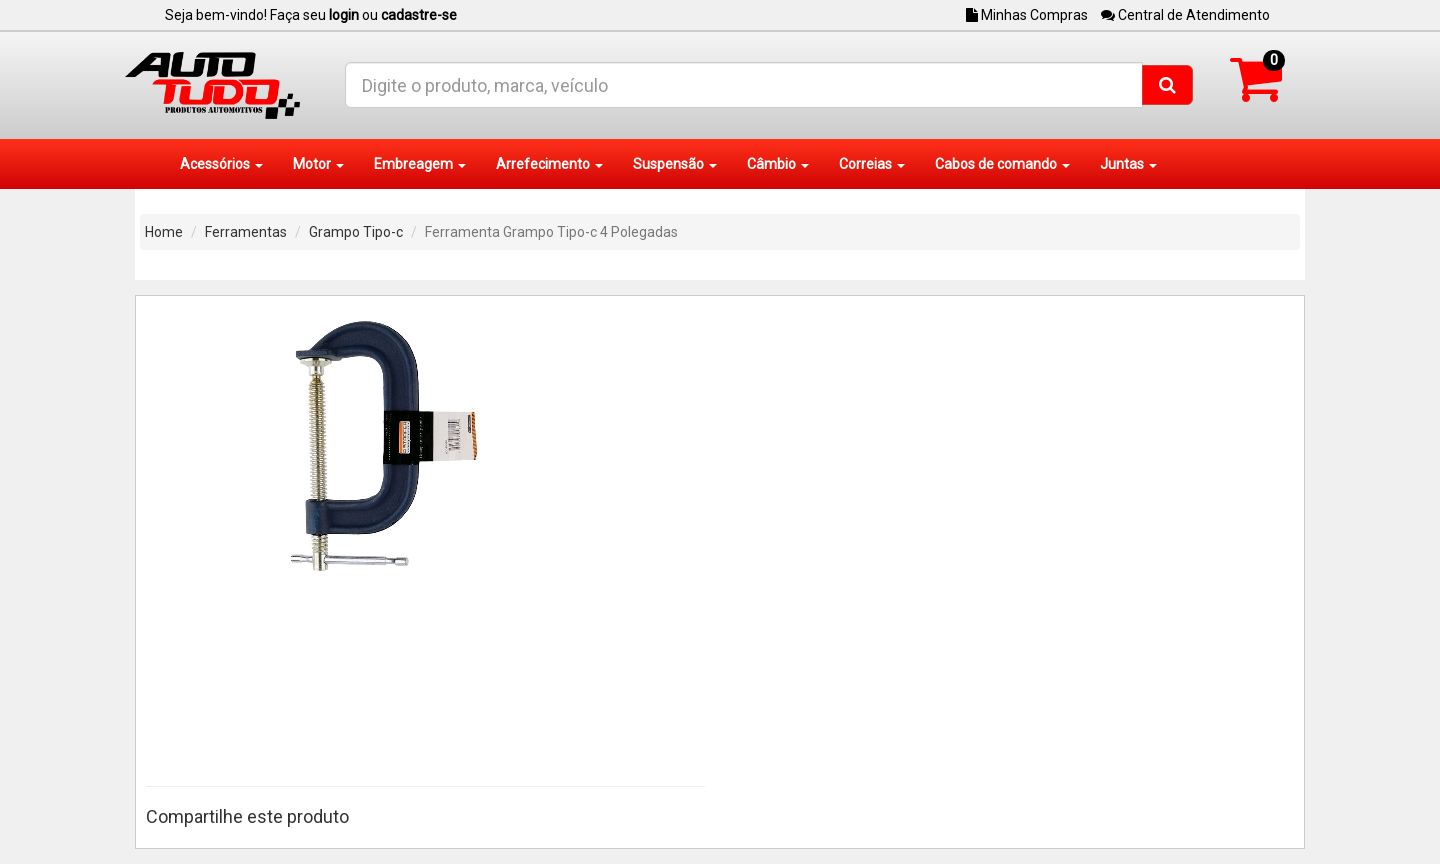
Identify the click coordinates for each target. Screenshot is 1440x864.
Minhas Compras (1027, 15)
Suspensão (675, 164)
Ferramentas (246, 232)
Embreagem (420, 164)
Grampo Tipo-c (356, 232)
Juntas (1128, 164)
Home (164, 232)
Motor (318, 164)
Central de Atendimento (1185, 15)
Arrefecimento (549, 164)
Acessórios (221, 164)
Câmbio (778, 164)
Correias (872, 164)
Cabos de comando (1002, 164)
